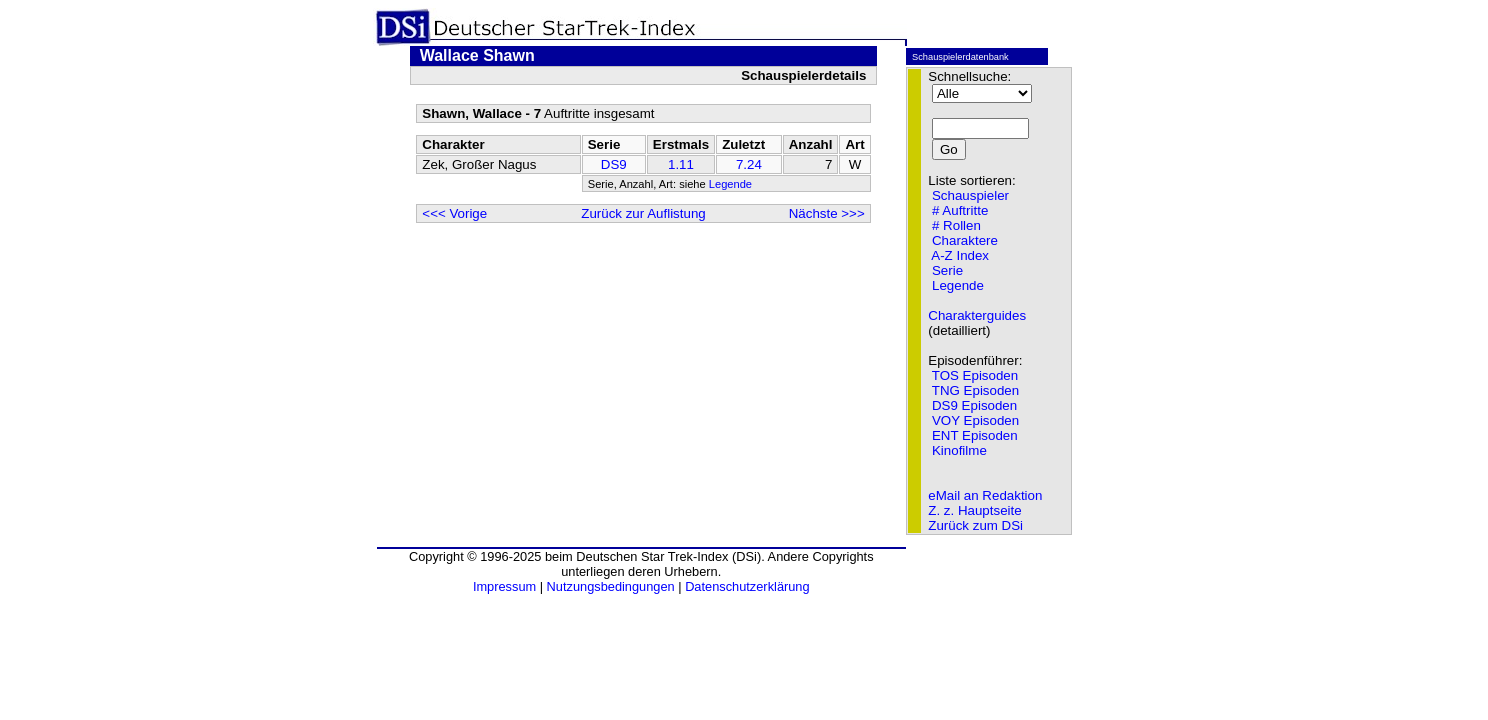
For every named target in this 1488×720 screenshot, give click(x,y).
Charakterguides (977, 315)
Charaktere (965, 240)
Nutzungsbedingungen (611, 586)
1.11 (681, 164)
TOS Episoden (975, 375)
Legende (730, 184)
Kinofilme (959, 450)
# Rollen (956, 225)
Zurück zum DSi (975, 525)
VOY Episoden (975, 420)
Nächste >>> (827, 213)
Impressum (504, 586)
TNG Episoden (975, 390)
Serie (947, 270)
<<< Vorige (454, 213)
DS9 (614, 164)
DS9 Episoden (974, 405)
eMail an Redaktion (985, 495)
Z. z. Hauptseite (974, 510)
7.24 (749, 164)
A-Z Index (960, 255)
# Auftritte (960, 210)
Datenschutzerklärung (747, 586)
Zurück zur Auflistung (643, 213)
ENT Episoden (975, 435)
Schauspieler (970, 195)
